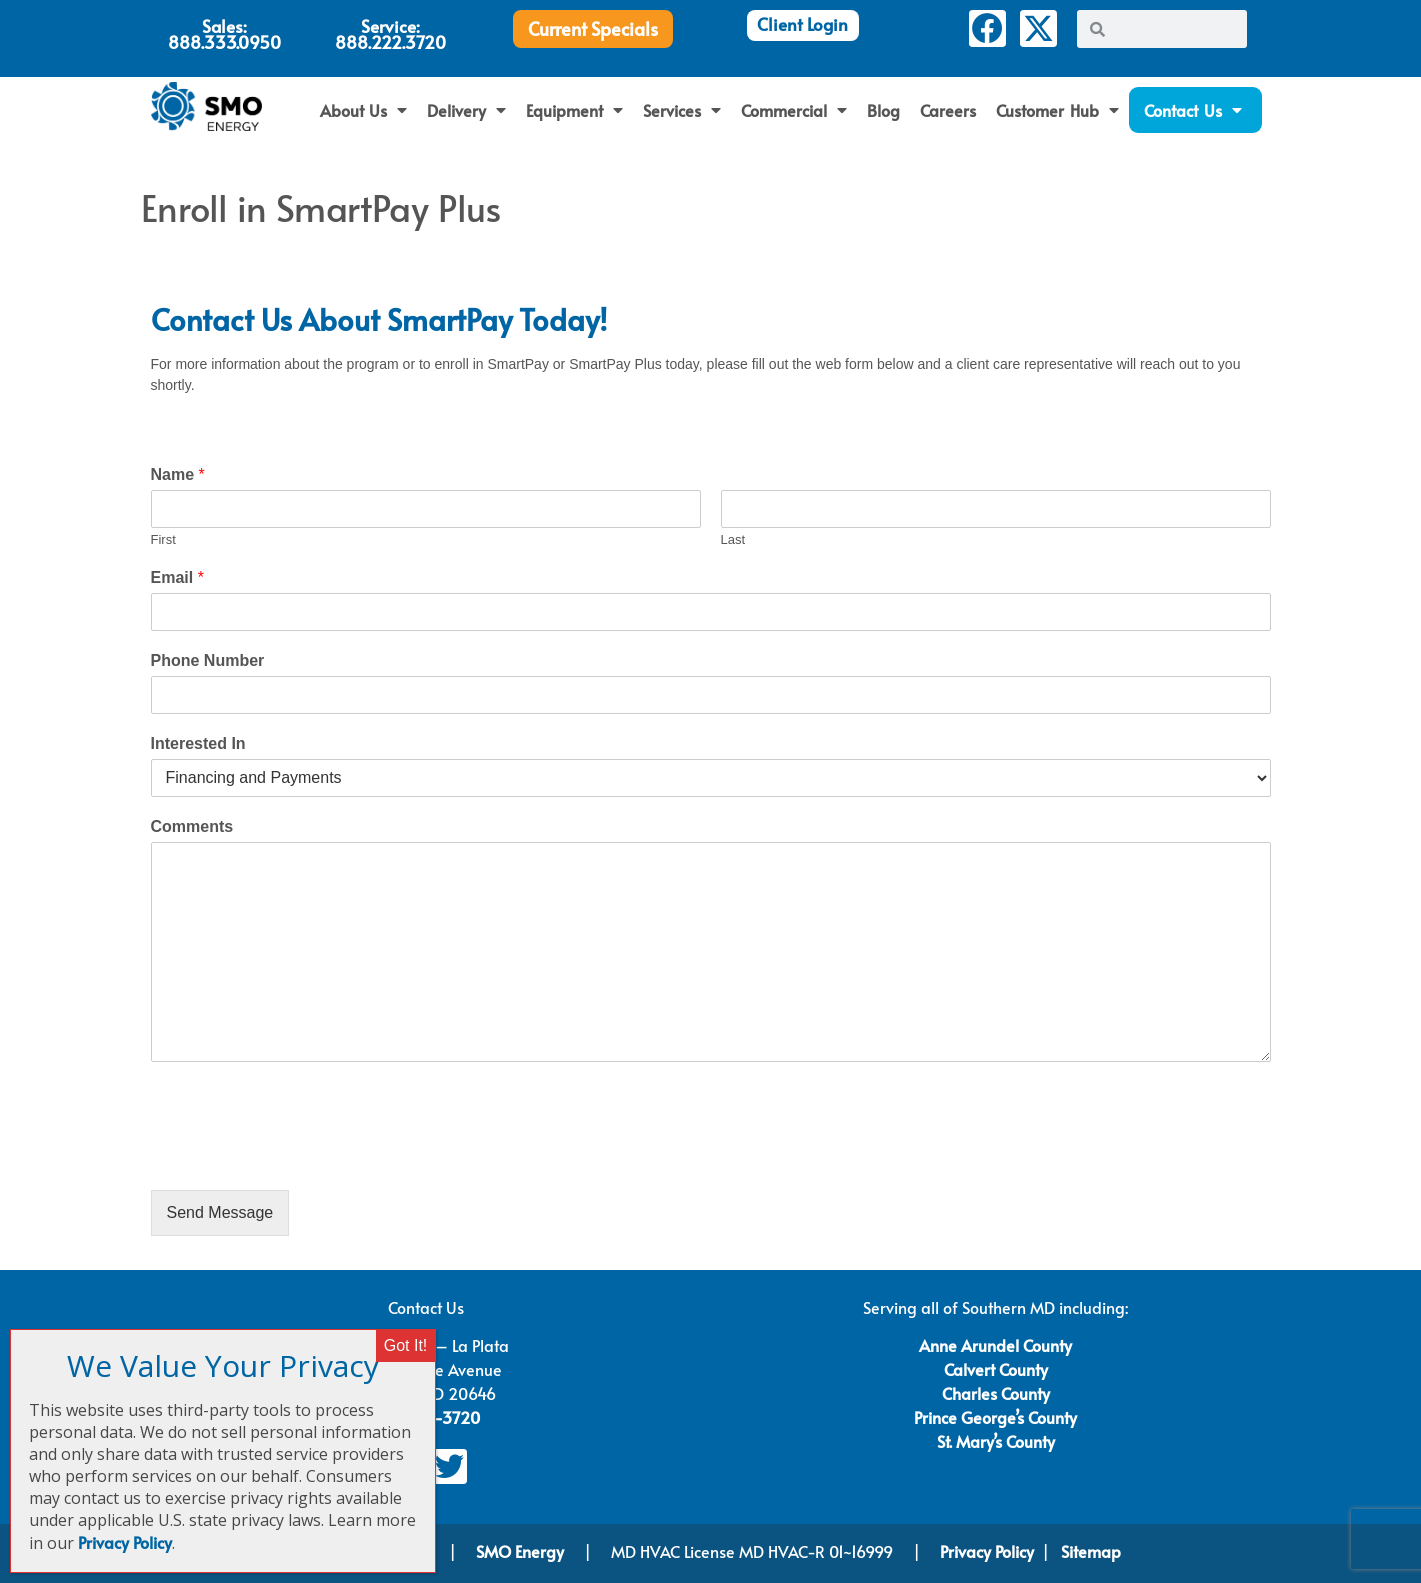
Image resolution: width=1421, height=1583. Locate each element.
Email (177, 577)
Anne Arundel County (995, 1345)
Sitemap (1091, 1551)
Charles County (996, 1393)
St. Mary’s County (996, 1441)
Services (682, 110)
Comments (192, 826)
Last (733, 539)
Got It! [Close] (406, 1345)
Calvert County (996, 1369)
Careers (948, 110)
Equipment (574, 110)
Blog (883, 110)
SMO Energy (522, 1551)
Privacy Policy (987, 1551)
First (163, 539)
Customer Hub (1057, 110)
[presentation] (303, 1157)
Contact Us (1193, 110)
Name (178, 474)
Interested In (198, 743)
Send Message (220, 1212)
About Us (364, 110)
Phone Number (208, 660)
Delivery (466, 110)
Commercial (794, 110)
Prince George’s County (995, 1417)
